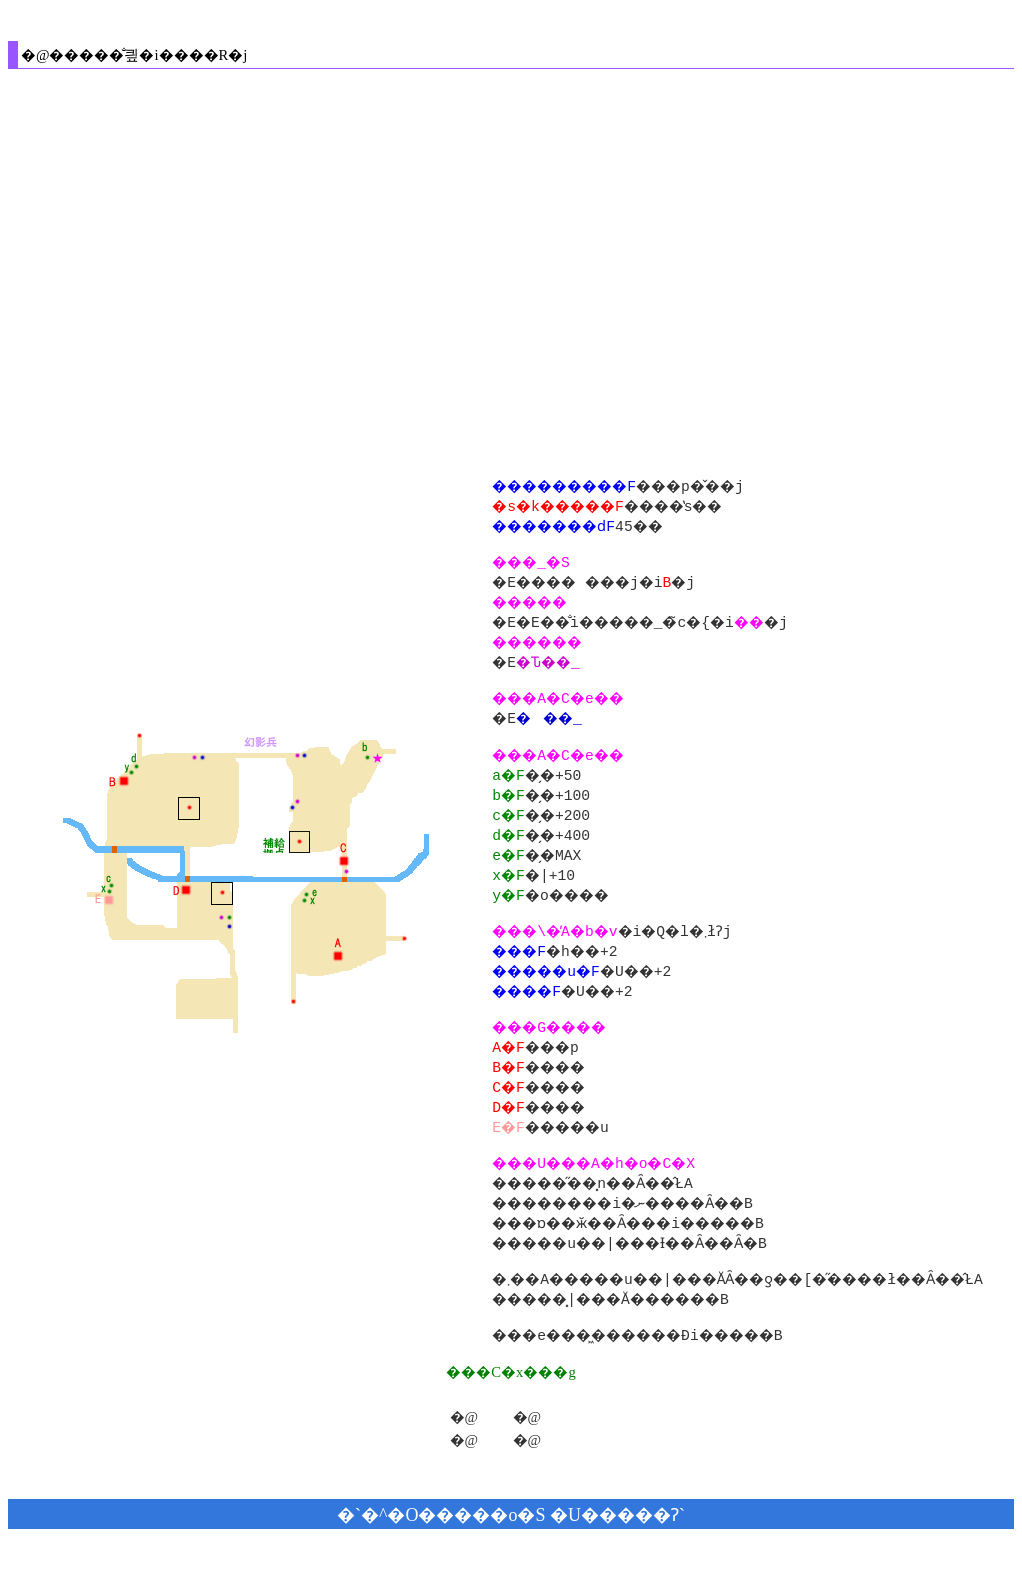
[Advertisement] (187, 271)
